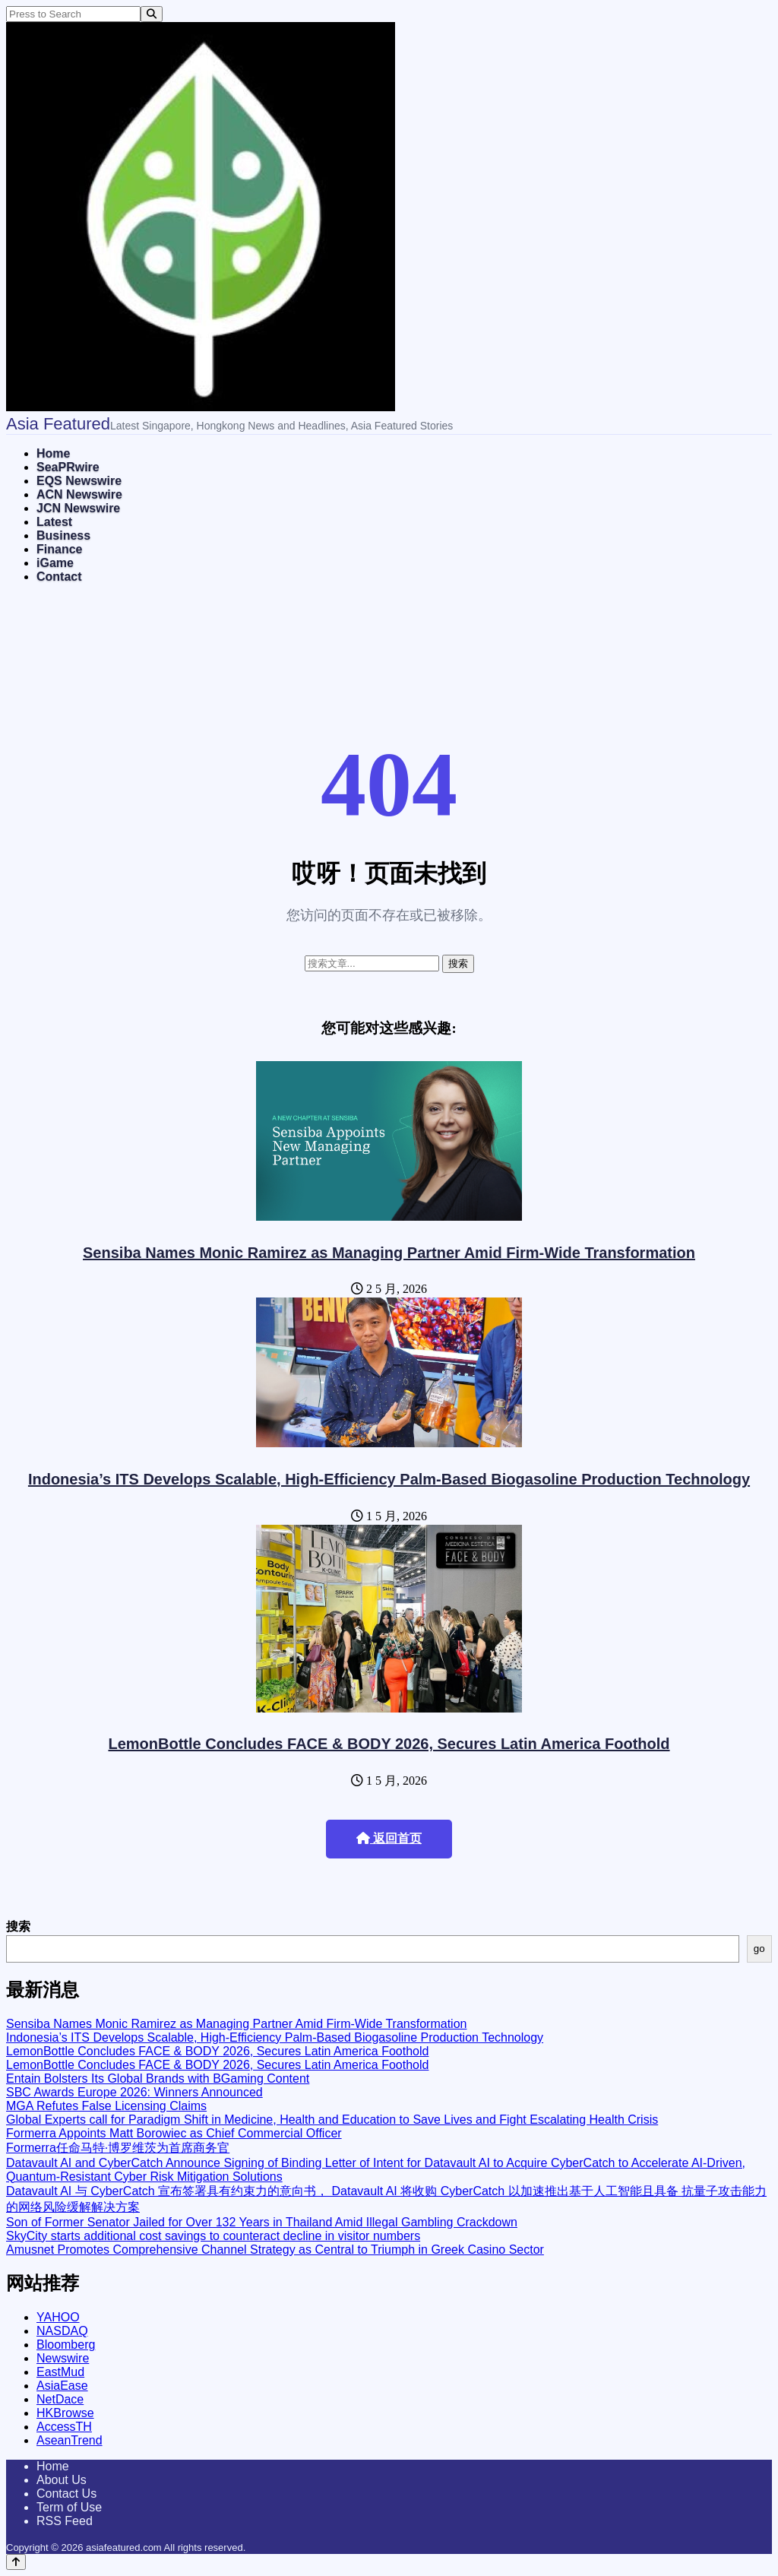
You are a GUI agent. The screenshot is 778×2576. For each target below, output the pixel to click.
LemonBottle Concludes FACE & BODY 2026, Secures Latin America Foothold (388, 1743)
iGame (55, 562)
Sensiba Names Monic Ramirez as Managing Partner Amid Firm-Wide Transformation (389, 1252)
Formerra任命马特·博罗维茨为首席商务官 (117, 2147)
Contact (59, 576)
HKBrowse (65, 2412)
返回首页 (389, 1838)
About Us (61, 2479)
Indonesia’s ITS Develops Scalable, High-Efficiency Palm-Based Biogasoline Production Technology (389, 1479)
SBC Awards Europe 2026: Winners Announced (134, 2092)
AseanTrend (69, 2440)
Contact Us (66, 2493)
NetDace (60, 2399)
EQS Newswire (79, 480)
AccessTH (64, 2426)
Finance (59, 549)
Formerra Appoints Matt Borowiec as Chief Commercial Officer (174, 2133)
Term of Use (69, 2507)
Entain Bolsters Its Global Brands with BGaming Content (157, 2078)
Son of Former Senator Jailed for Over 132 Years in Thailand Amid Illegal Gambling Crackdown (261, 2222)
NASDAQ (62, 2330)
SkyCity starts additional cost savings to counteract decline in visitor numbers (213, 2235)
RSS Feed (64, 2520)
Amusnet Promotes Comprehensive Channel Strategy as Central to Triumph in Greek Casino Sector (275, 2249)
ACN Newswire (79, 494)
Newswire (62, 2358)
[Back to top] (16, 2562)
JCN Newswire (78, 508)
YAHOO (58, 2317)
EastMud (60, 2371)
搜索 (18, 1926)
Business (63, 535)
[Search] (152, 14)
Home (53, 453)
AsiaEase (62, 2385)
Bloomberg (65, 2344)
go (759, 1948)
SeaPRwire (68, 467)
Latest (54, 521)
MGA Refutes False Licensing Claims (106, 2105)
